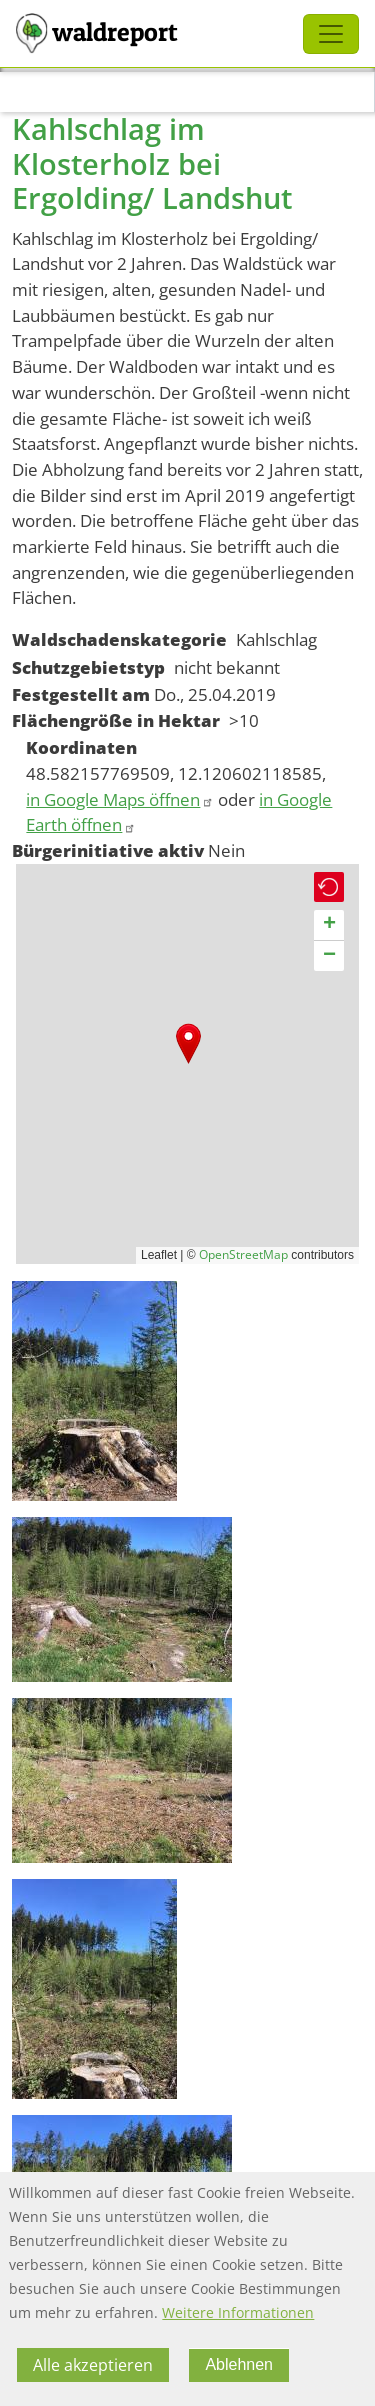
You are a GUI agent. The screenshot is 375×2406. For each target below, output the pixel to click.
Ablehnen (239, 2364)
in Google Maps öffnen (120, 799)
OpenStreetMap (243, 1254)
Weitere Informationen (238, 2312)
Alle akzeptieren (93, 2365)
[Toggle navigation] (331, 34)
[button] (188, 1043)
